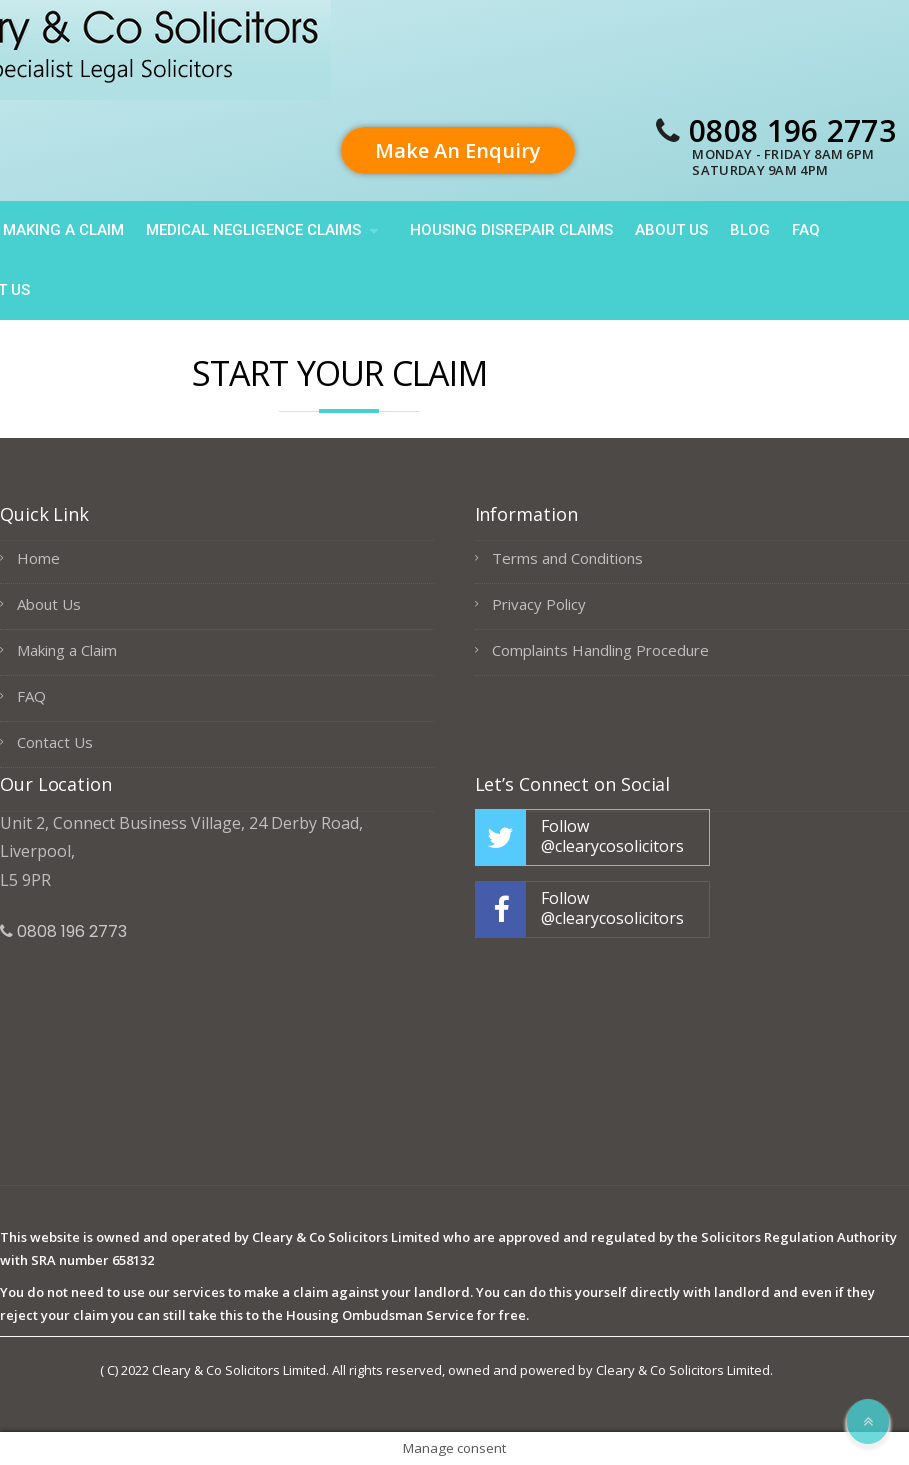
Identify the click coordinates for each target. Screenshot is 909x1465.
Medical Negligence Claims (253, 230)
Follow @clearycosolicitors (612, 836)
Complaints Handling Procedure (600, 650)
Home (38, 558)
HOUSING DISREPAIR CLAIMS (511, 230)
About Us (671, 230)
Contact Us (55, 742)
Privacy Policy (539, 604)
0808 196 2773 (792, 130)
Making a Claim (67, 650)
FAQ (806, 230)
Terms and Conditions (567, 558)
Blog (750, 230)
